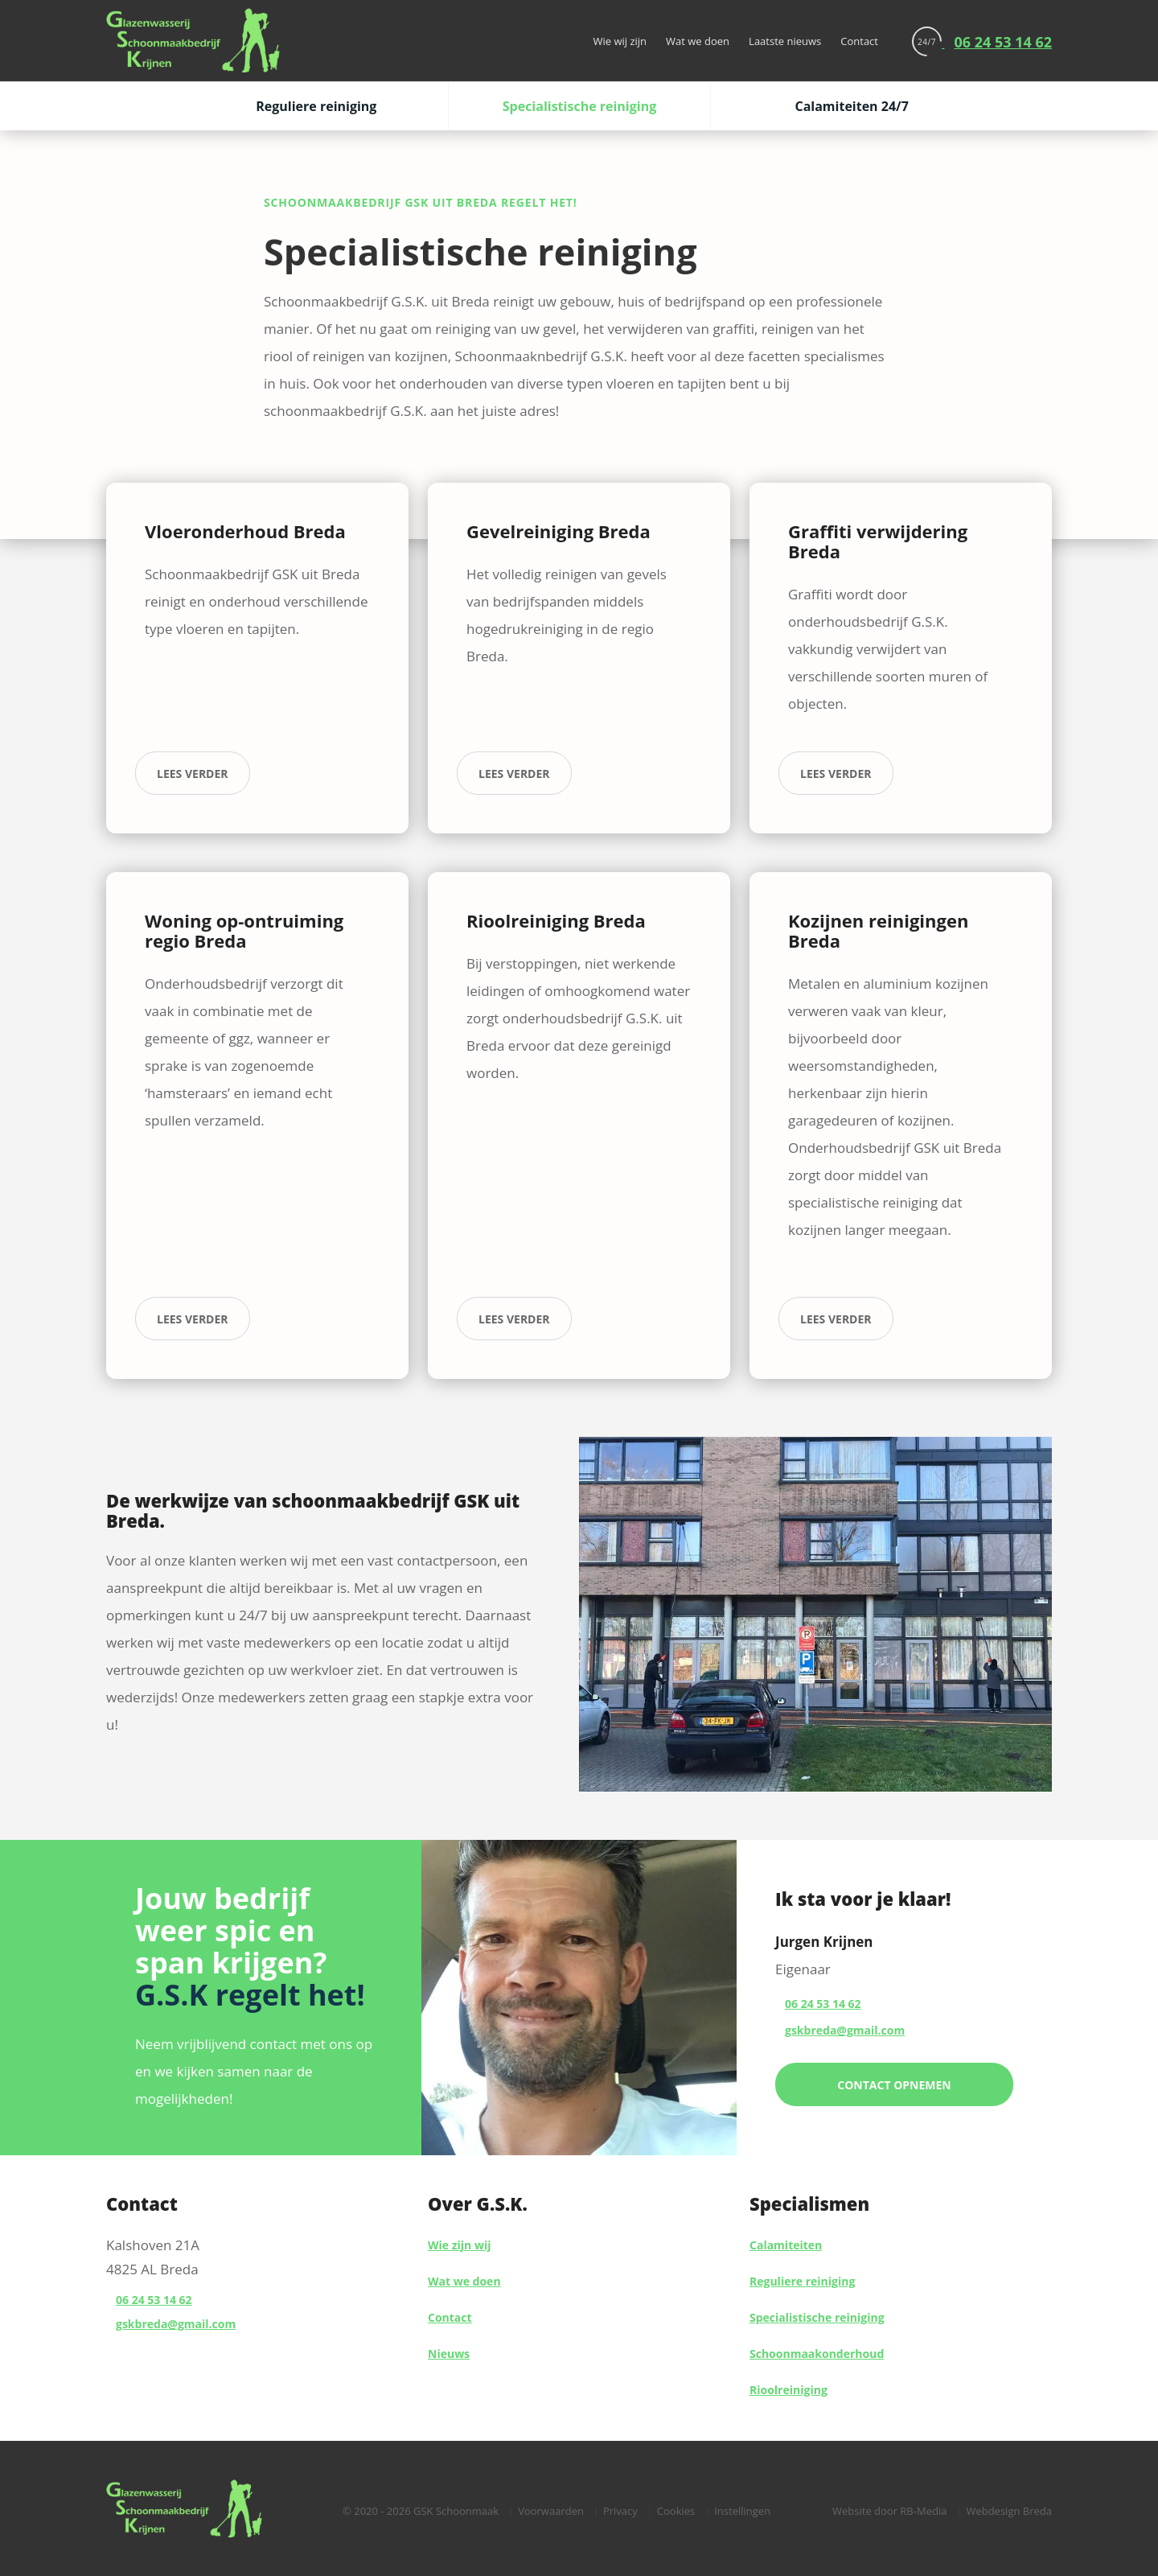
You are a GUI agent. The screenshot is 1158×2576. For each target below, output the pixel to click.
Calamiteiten (785, 2245)
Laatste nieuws (785, 41)
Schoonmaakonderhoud (816, 2353)
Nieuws (449, 2353)
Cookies (676, 2511)
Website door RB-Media (889, 2511)
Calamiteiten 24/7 (851, 106)
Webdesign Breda (1009, 2511)
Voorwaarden (551, 2511)
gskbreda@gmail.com (176, 2323)
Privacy (620, 2511)
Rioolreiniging (788, 2389)
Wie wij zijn (620, 41)
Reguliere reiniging (316, 106)
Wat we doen (697, 41)
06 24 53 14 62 (154, 2299)
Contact (859, 41)
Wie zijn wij (459, 2245)
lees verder (192, 773)
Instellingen (742, 2511)
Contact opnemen (894, 2084)
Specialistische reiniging (580, 106)
